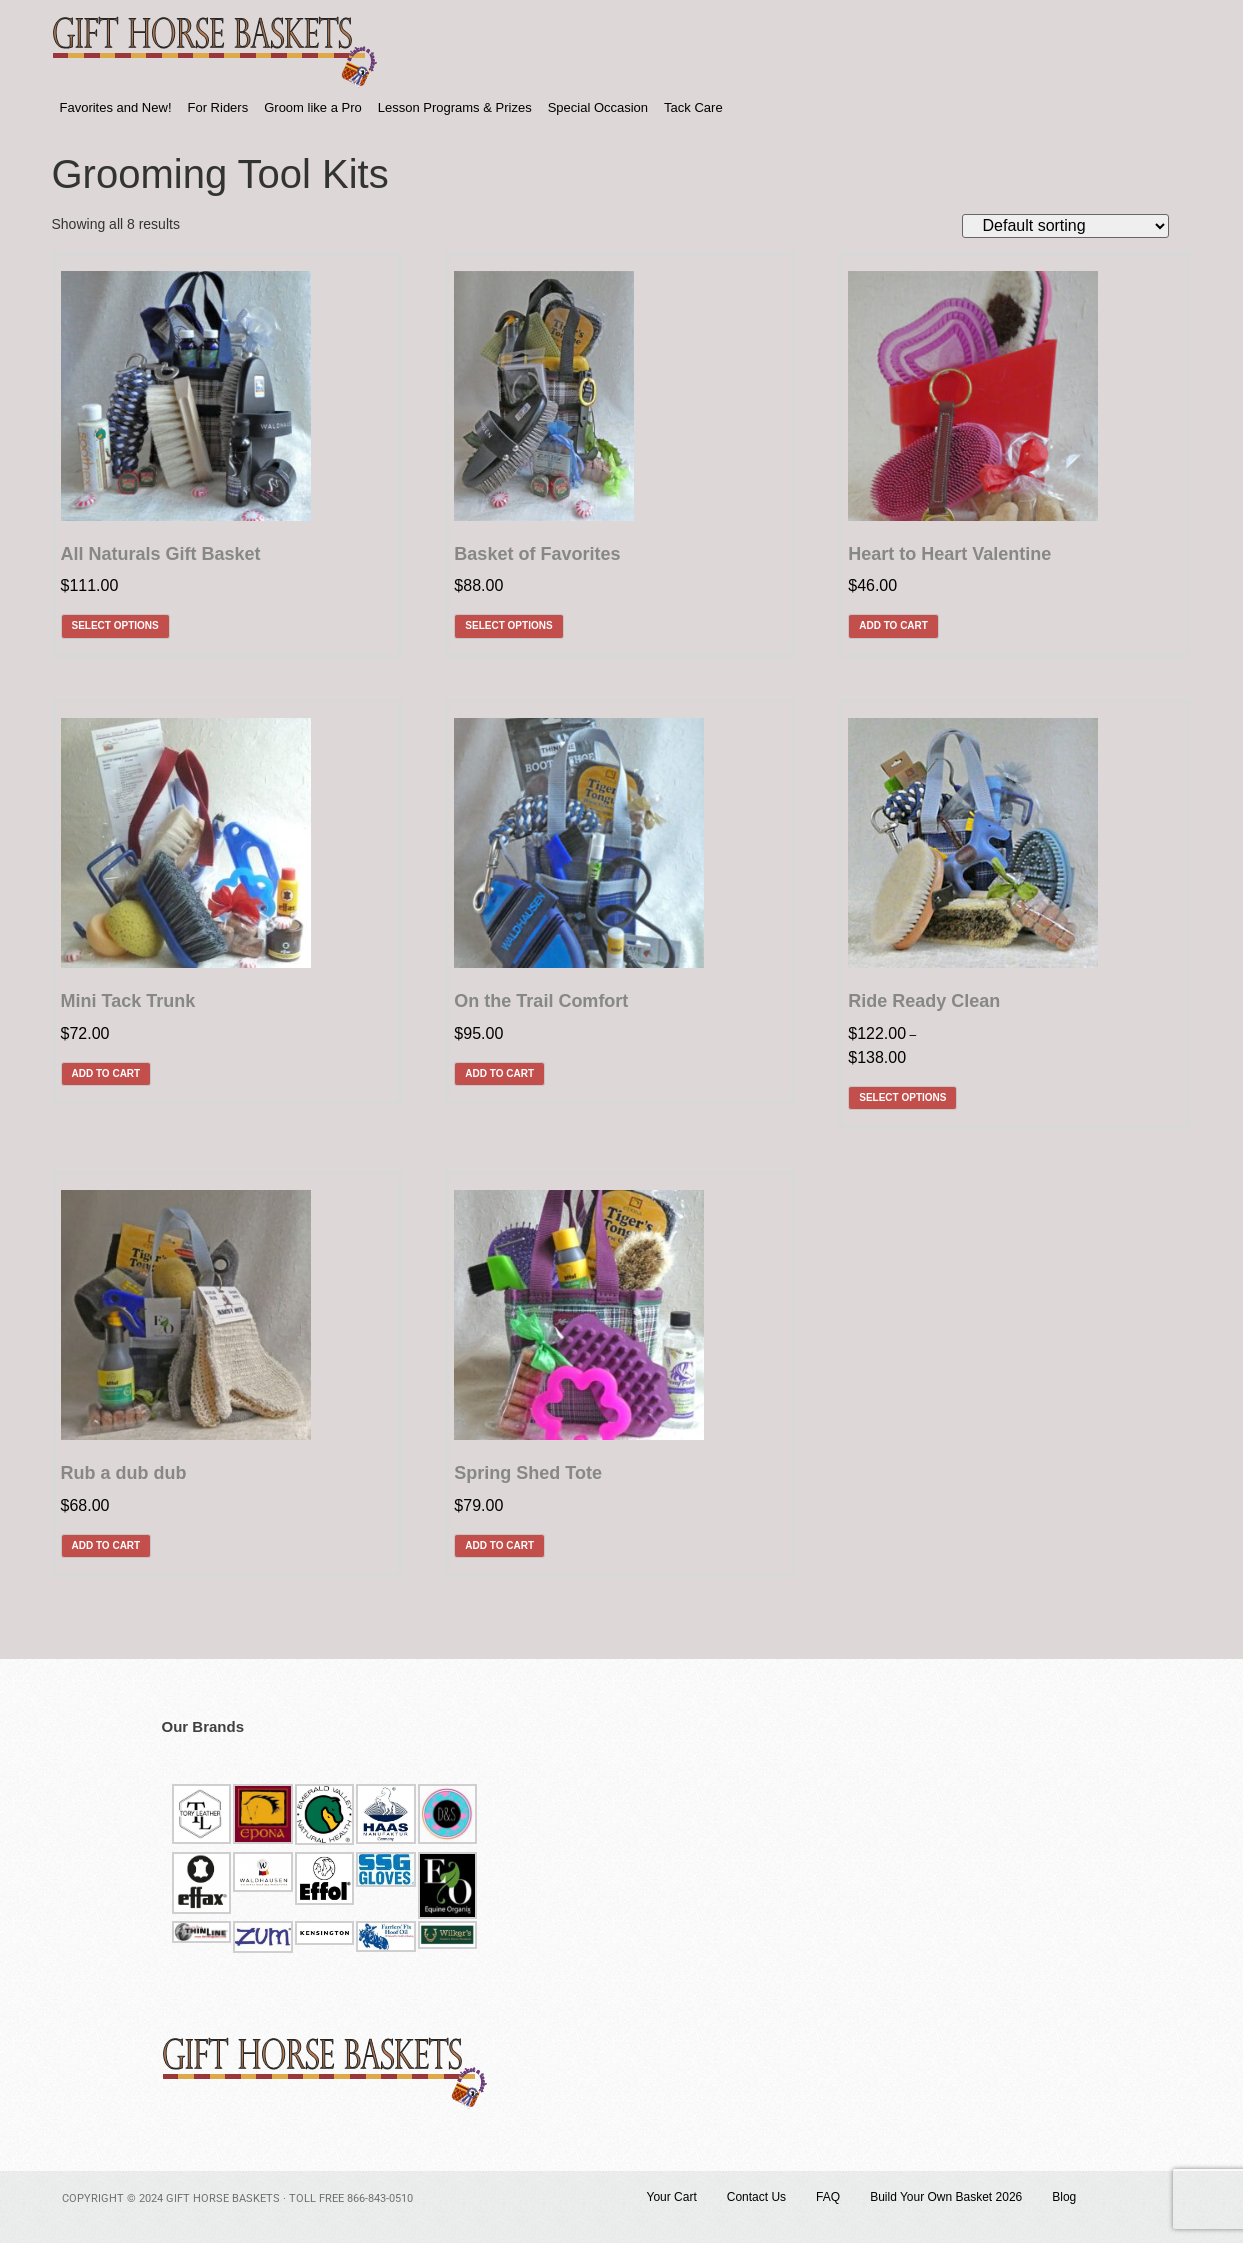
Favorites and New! (116, 107)
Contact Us (756, 2197)
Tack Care (693, 107)
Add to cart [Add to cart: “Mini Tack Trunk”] (106, 1073)
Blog (1064, 2197)
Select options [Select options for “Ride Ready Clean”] (902, 1097)
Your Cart (672, 2197)
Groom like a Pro (313, 107)
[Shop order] (1065, 226)
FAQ (828, 2197)
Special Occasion (598, 107)
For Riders (218, 107)
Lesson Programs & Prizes (455, 107)
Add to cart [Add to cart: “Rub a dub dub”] (106, 1545)
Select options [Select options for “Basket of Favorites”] (508, 625)
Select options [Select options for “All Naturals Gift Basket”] (115, 625)
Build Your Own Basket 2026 (946, 2197)
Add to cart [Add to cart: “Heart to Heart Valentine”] (893, 625)
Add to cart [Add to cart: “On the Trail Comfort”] (499, 1073)
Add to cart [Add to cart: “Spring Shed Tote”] (499, 1545)
